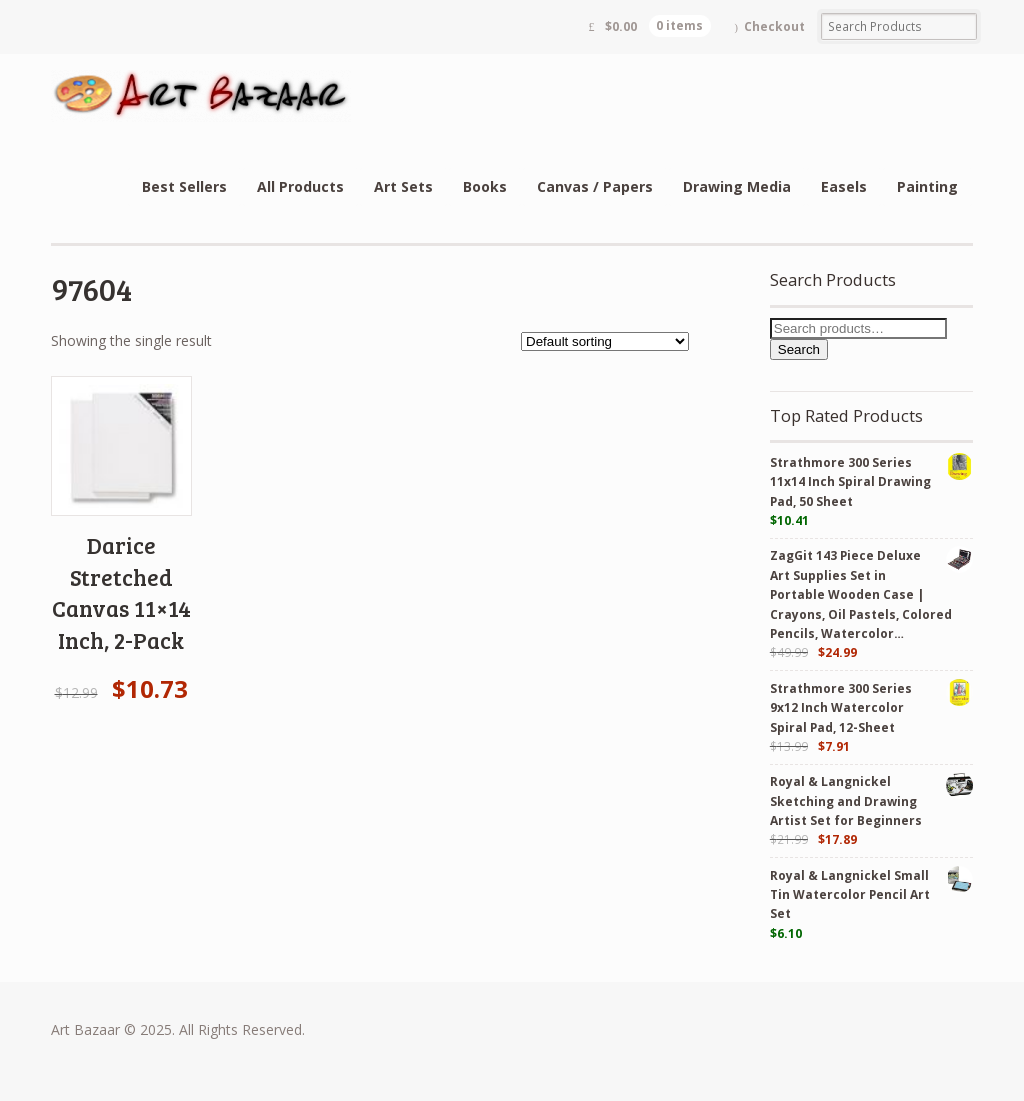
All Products (300, 186)
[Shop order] (605, 341)
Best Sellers (184, 186)
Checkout (774, 26)
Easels (844, 186)
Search (799, 349)
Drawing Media (737, 186)
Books (485, 186)
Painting (927, 186)
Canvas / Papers (595, 186)
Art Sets (403, 186)
